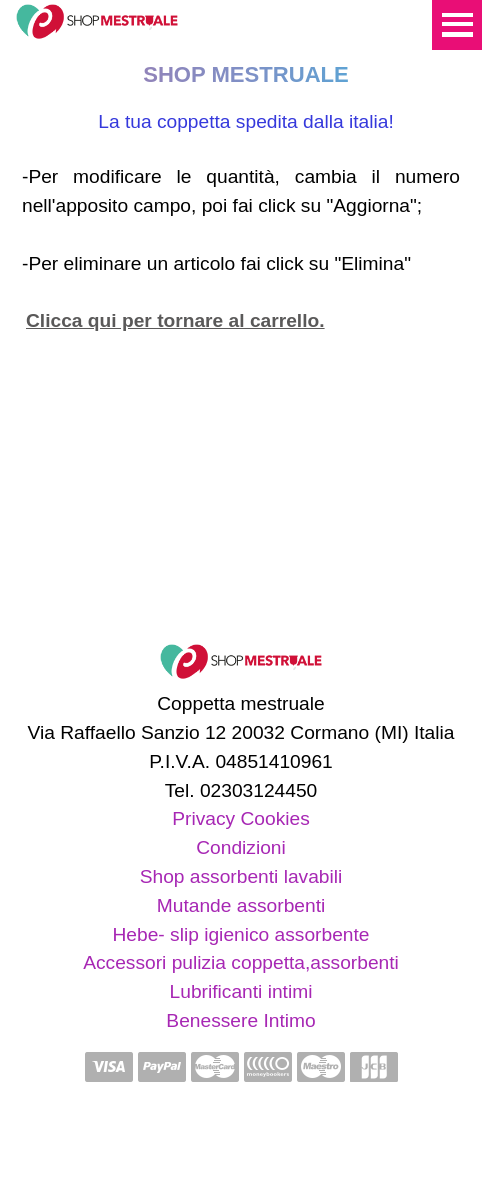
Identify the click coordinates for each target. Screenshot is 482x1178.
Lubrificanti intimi (241, 991)
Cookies (274, 818)
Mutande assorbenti (241, 905)
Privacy (203, 818)
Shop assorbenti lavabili (241, 876)
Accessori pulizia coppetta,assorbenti (241, 962)
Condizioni (241, 847)
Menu (457, 25)
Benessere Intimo (240, 1020)
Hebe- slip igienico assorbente (240, 934)
